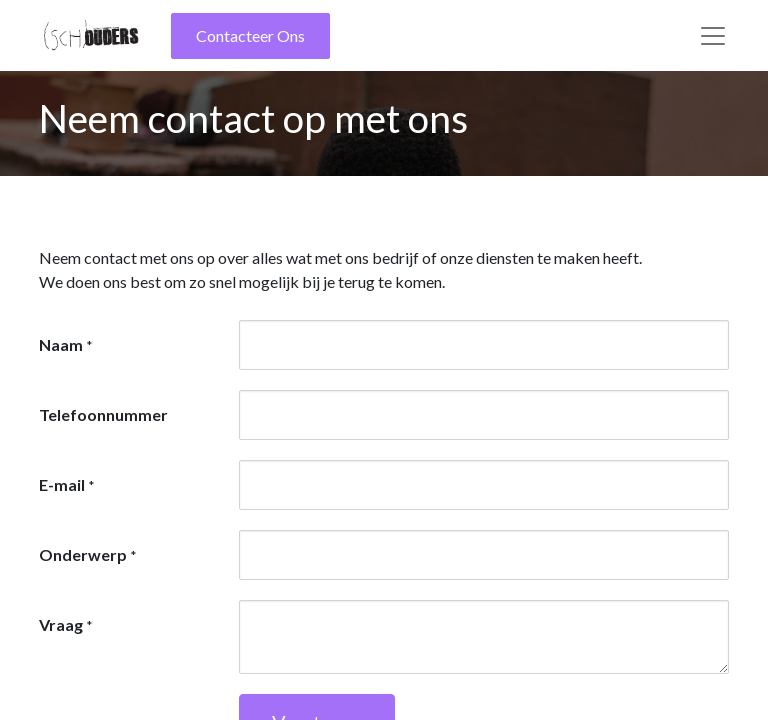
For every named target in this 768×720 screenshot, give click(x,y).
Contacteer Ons (250, 35)
